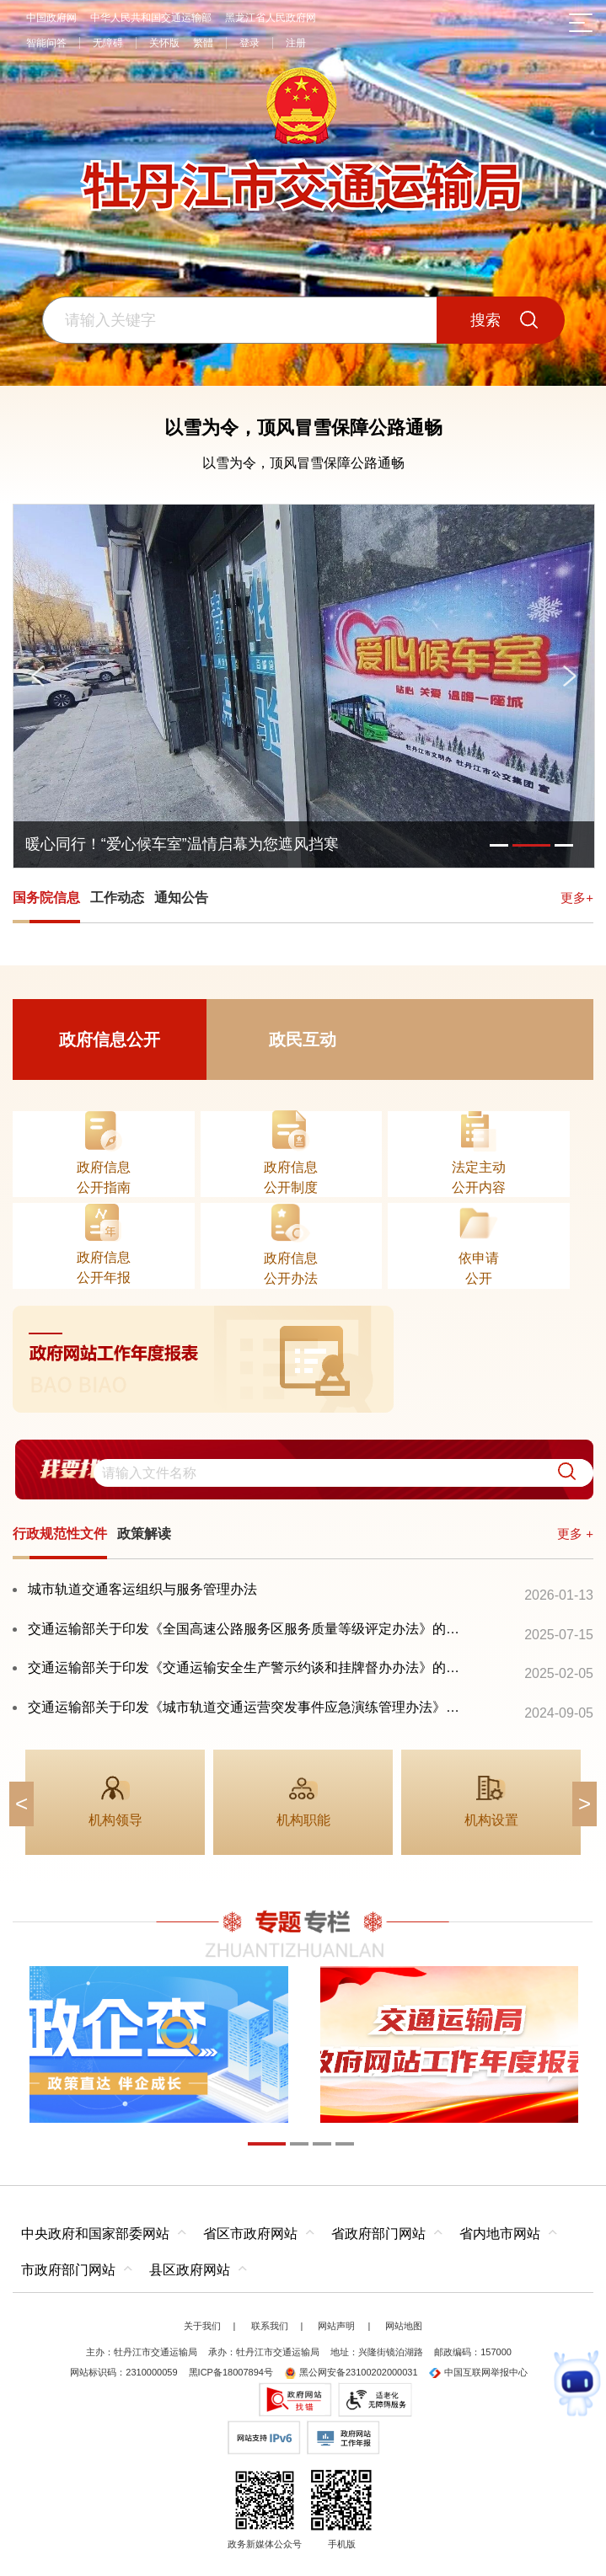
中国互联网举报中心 (478, 2372)
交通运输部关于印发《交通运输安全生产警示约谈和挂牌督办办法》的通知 (246, 1667)
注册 (296, 43)
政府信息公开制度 (291, 1177)
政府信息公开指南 (104, 1177)
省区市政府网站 (250, 2233)
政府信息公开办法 (291, 1268)
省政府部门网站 (378, 2233)
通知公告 (181, 897)
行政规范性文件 (60, 1533)
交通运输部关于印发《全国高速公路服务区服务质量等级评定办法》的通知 (246, 1629)
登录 (249, 43)
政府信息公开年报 (104, 1267)
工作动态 (117, 897)
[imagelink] (303, 1359)
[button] (560, 1473)
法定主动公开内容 (479, 1177)
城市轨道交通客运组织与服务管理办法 (142, 1589)
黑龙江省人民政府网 (270, 18)
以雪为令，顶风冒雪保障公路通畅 (303, 427)
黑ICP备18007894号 (231, 2372)
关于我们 (202, 2326)
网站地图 (403, 2326)
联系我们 (269, 2326)
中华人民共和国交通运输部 (151, 18)
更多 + (575, 1533)
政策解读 (144, 1533)
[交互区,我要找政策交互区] (303, 1469)
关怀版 (164, 43)
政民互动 (302, 1039)
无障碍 (108, 43)
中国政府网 (51, 18)
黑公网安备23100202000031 (351, 2372)
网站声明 (336, 2326)
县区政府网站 (189, 2270)
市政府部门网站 (68, 2270)
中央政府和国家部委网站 (95, 2233)
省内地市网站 (499, 2233)
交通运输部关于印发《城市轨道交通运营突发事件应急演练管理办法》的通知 (246, 1707)
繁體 (203, 43)
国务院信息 (46, 897)
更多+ (576, 897)
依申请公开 (479, 1268)
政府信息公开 (109, 1039)
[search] (343, 1473)
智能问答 (46, 43)
